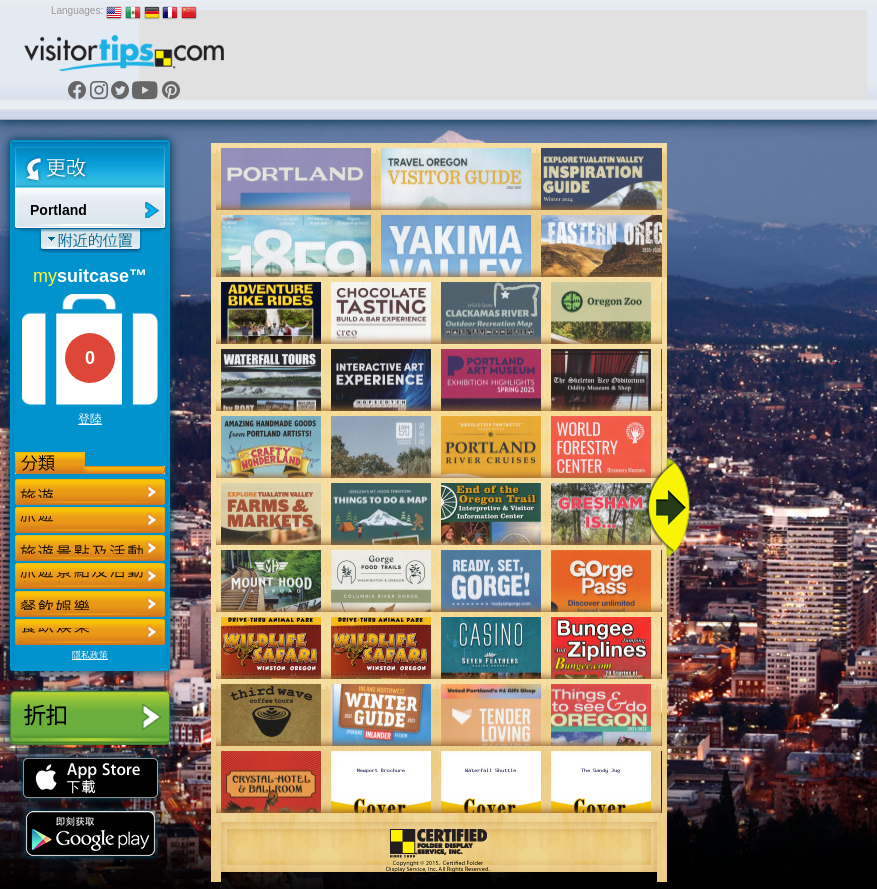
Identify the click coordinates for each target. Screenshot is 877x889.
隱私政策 (90, 655)
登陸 (90, 419)
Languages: (77, 10)
